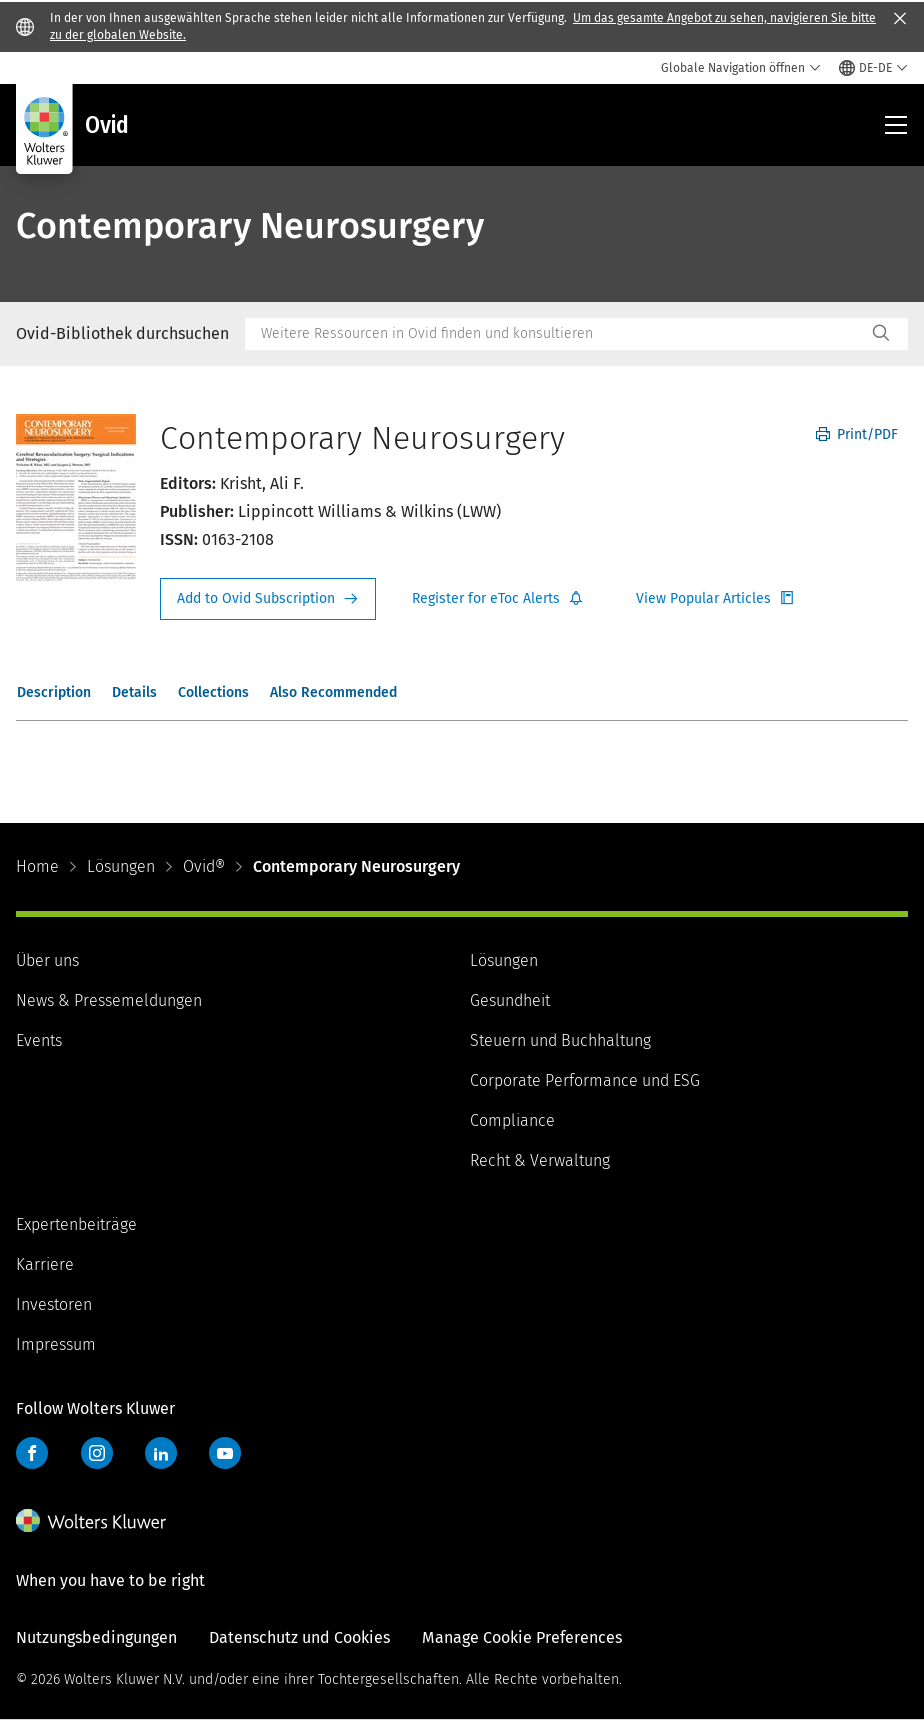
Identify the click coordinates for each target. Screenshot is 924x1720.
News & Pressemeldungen (109, 1000)
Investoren (54, 1304)
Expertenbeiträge (76, 1224)
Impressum (56, 1344)
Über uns (47, 960)
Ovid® (204, 866)
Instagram (97, 1453)
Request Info (268, 599)
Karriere (45, 1264)
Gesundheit (510, 1000)
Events (39, 1040)
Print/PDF (857, 434)
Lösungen (121, 866)
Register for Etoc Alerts (498, 599)
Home (37, 866)
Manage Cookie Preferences (522, 1637)
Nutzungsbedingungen (96, 1637)
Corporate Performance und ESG (585, 1080)
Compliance (512, 1120)
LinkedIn (161, 1453)
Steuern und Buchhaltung (560, 1040)
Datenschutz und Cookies (299, 1637)
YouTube (225, 1453)
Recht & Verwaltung (540, 1160)
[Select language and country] (873, 68)
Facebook (32, 1453)
